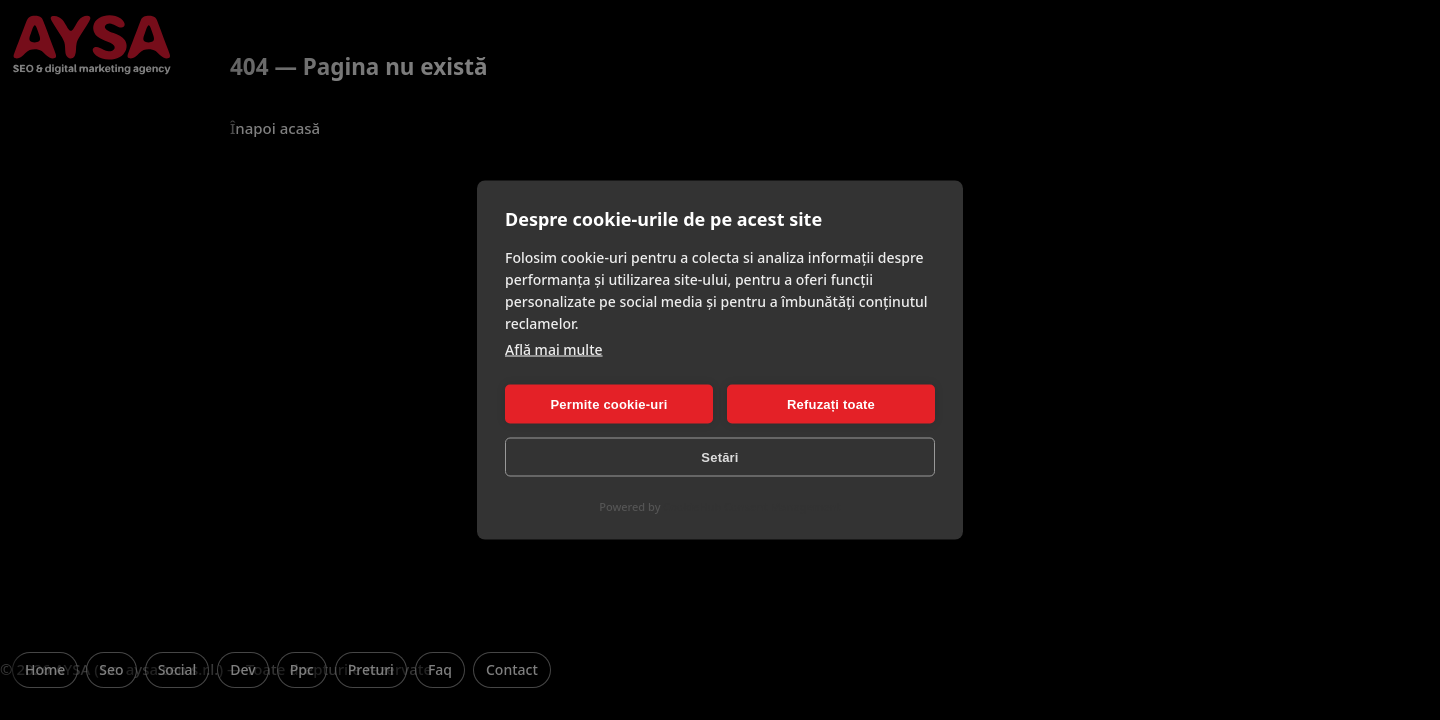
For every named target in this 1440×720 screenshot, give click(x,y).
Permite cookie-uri (608, 403)
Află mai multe (554, 349)
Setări (719, 456)
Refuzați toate (831, 403)
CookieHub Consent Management (751, 506)
